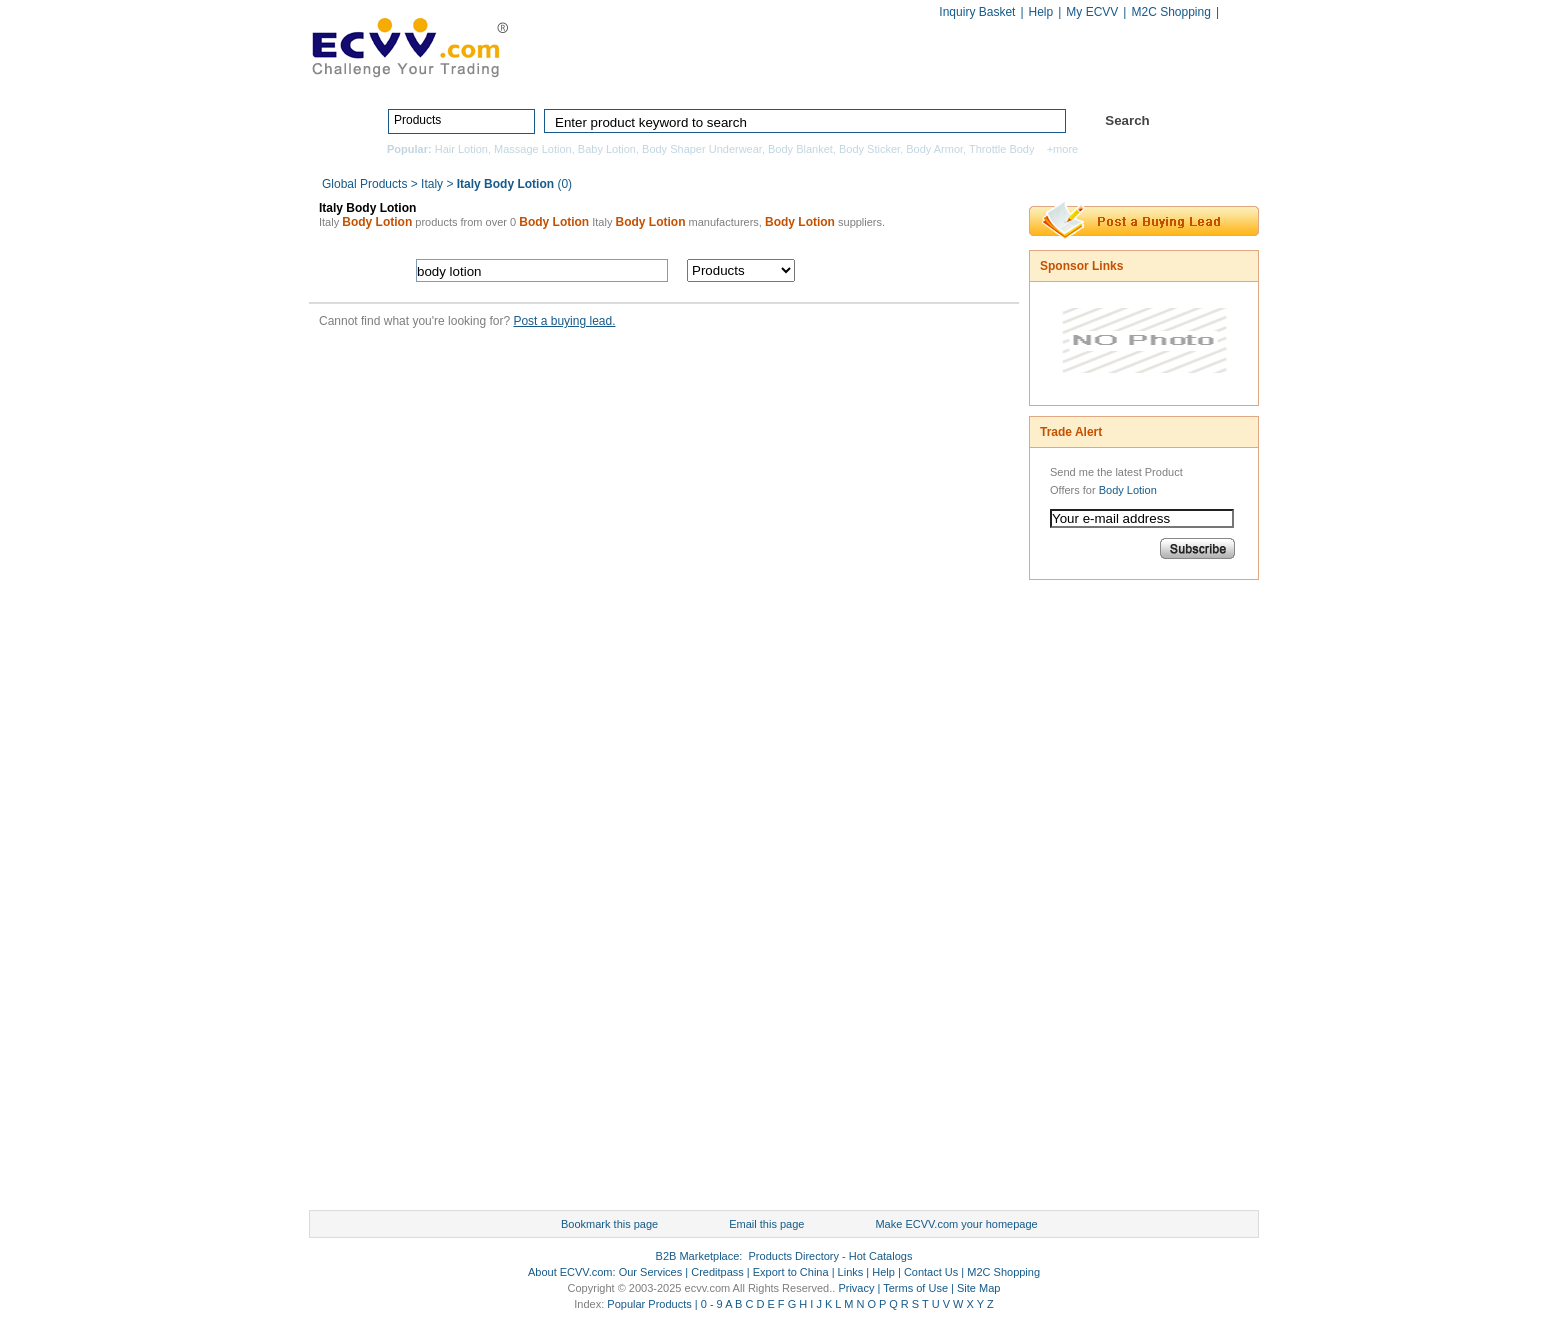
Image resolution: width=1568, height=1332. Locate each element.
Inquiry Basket (977, 12)
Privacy (856, 1288)
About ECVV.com (570, 1272)
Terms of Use (915, 1288)
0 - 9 (712, 1304)
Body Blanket (800, 149)
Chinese (1238, 13)
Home (649, 77)
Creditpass (717, 1272)
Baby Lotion (607, 149)
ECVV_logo (409, 46)
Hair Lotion (461, 149)
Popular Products (649, 1304)
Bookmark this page (609, 1224)
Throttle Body (1001, 149)
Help (1041, 12)
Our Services (651, 1272)
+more (1063, 149)
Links (851, 1272)
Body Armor (934, 149)
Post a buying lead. (564, 321)
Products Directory (775, 77)
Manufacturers (927, 77)
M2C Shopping (1170, 12)
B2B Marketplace (698, 1256)
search (911, 270)
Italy (432, 184)
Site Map (978, 1288)
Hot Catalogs (1056, 77)
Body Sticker (869, 149)
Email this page (766, 1224)
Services (1171, 77)
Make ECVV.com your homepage (956, 1224)
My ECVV (1092, 12)
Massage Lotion (533, 149)
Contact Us (931, 1272)
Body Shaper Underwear (702, 149)
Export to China (791, 1272)
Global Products (366, 184)
